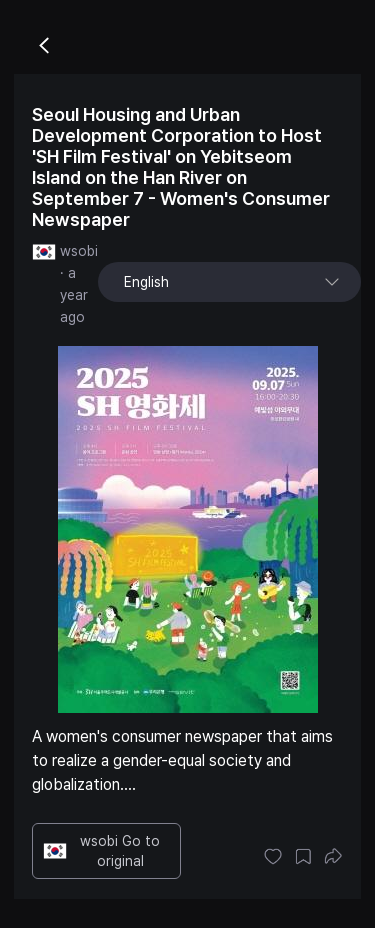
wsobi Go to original (101, 851)
